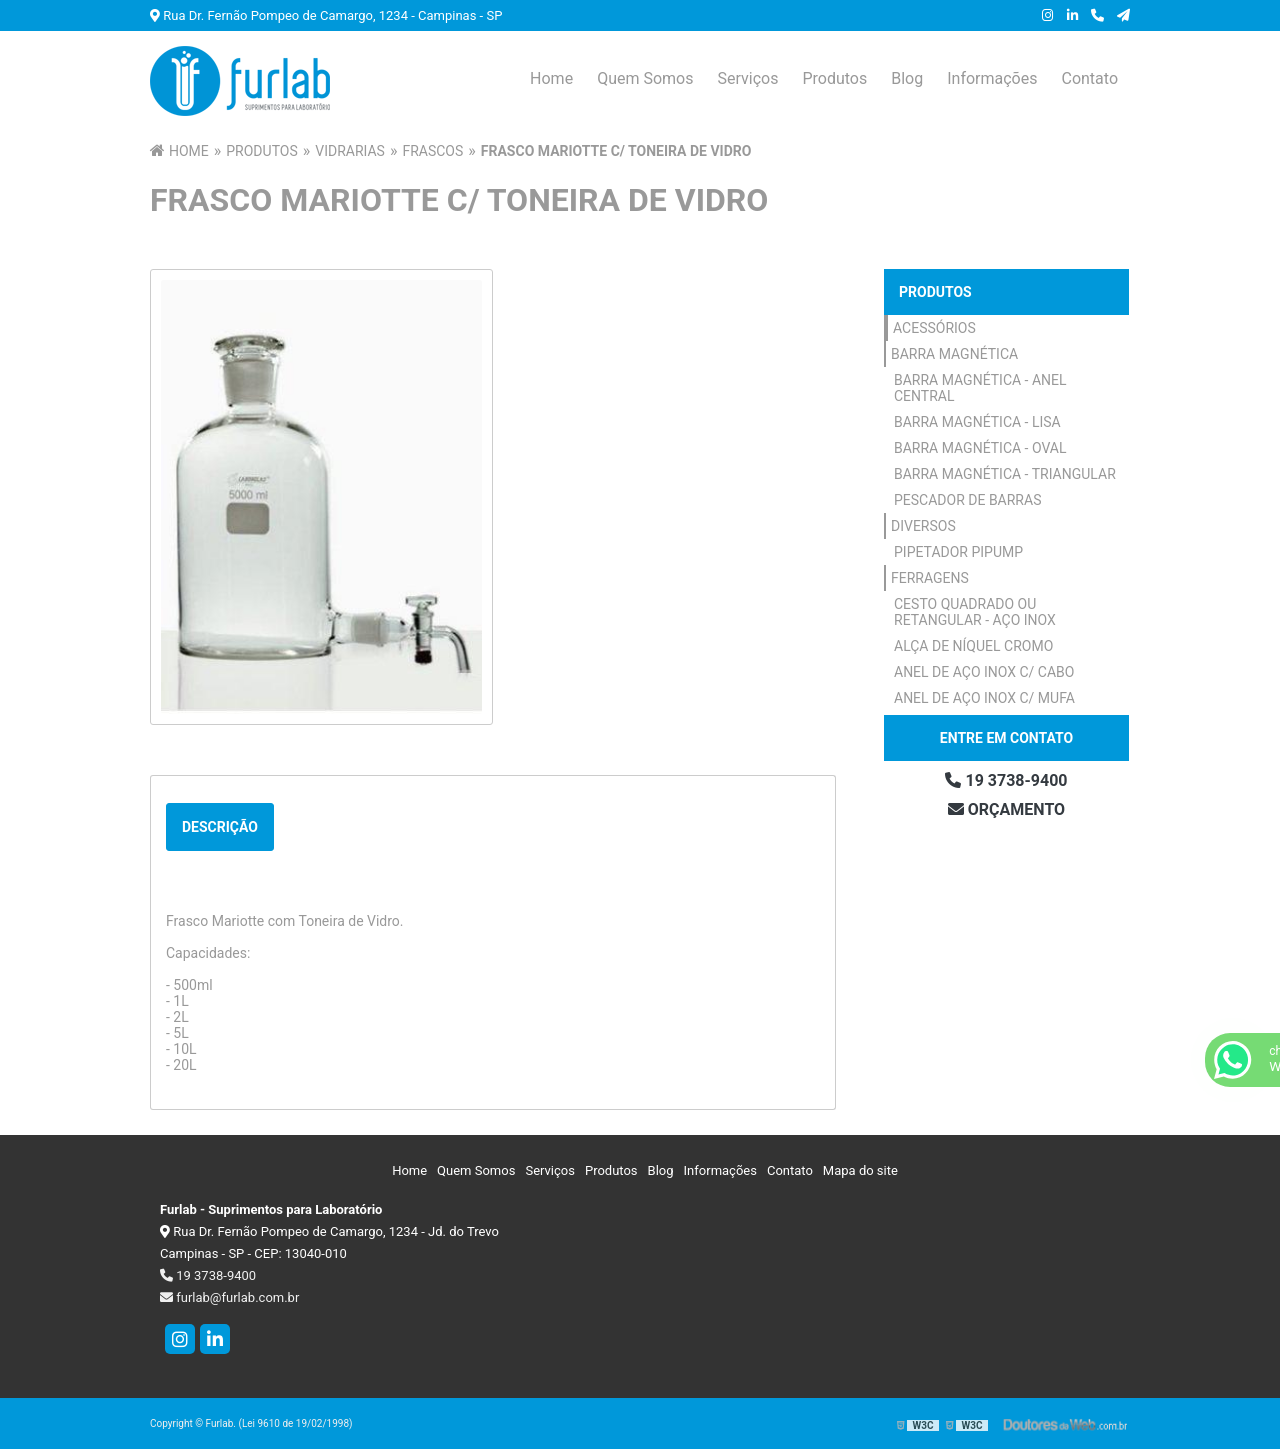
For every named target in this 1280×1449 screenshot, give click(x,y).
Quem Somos (645, 78)
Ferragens (930, 578)
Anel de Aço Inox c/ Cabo (984, 672)
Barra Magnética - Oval (980, 448)
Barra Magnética (954, 354)
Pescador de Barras (967, 500)
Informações (992, 78)
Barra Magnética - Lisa (977, 422)
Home (551, 78)
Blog (907, 78)
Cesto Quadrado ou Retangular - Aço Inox (975, 612)
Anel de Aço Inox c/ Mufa (984, 698)
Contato (1089, 78)
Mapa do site (860, 1170)
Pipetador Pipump (958, 552)
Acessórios (934, 328)
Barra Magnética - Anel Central (980, 388)
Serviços (747, 78)
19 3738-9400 (1006, 780)
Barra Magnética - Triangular (1005, 474)
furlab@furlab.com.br (229, 1297)
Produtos (834, 78)
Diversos (923, 526)
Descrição (220, 827)
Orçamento (1006, 809)
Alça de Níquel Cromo (973, 646)
